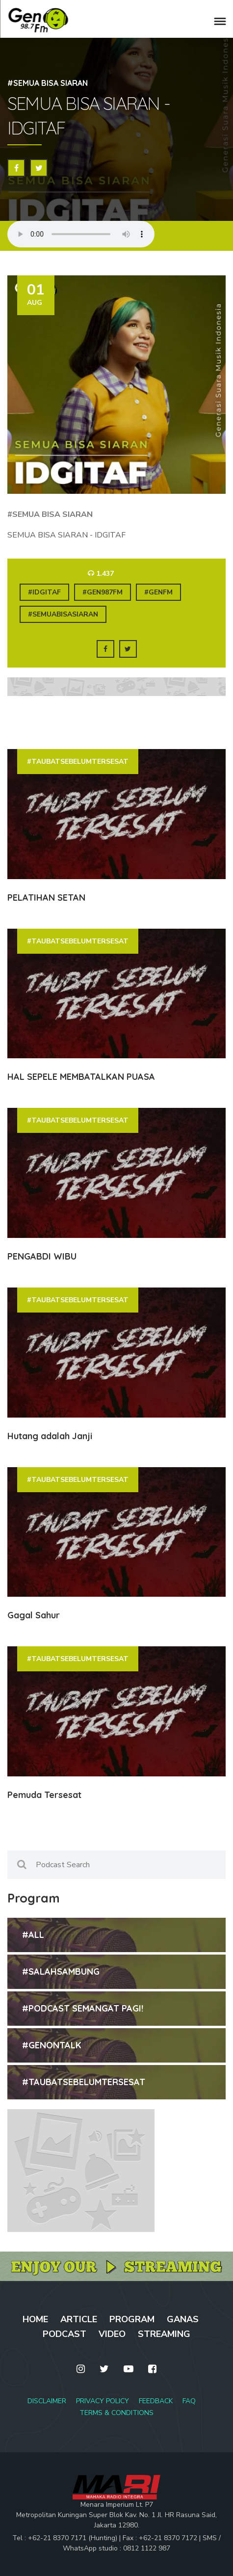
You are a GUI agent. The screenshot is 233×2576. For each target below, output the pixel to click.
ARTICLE (78, 2319)
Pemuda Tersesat (44, 1794)
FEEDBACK (156, 2401)
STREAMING (164, 2334)
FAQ (189, 2401)
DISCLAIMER (46, 2401)
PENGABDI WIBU (42, 1256)
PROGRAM (132, 2319)
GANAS (183, 2319)
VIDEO (112, 2334)
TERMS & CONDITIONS (116, 2412)
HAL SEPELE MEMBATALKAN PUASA (81, 1076)
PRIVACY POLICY (102, 2401)
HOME (35, 2319)
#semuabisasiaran (63, 614)
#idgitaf (44, 592)
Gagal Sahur (33, 1615)
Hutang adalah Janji (49, 1436)
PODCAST (64, 2334)
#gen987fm (102, 592)
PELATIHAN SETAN (46, 897)
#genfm (158, 592)
